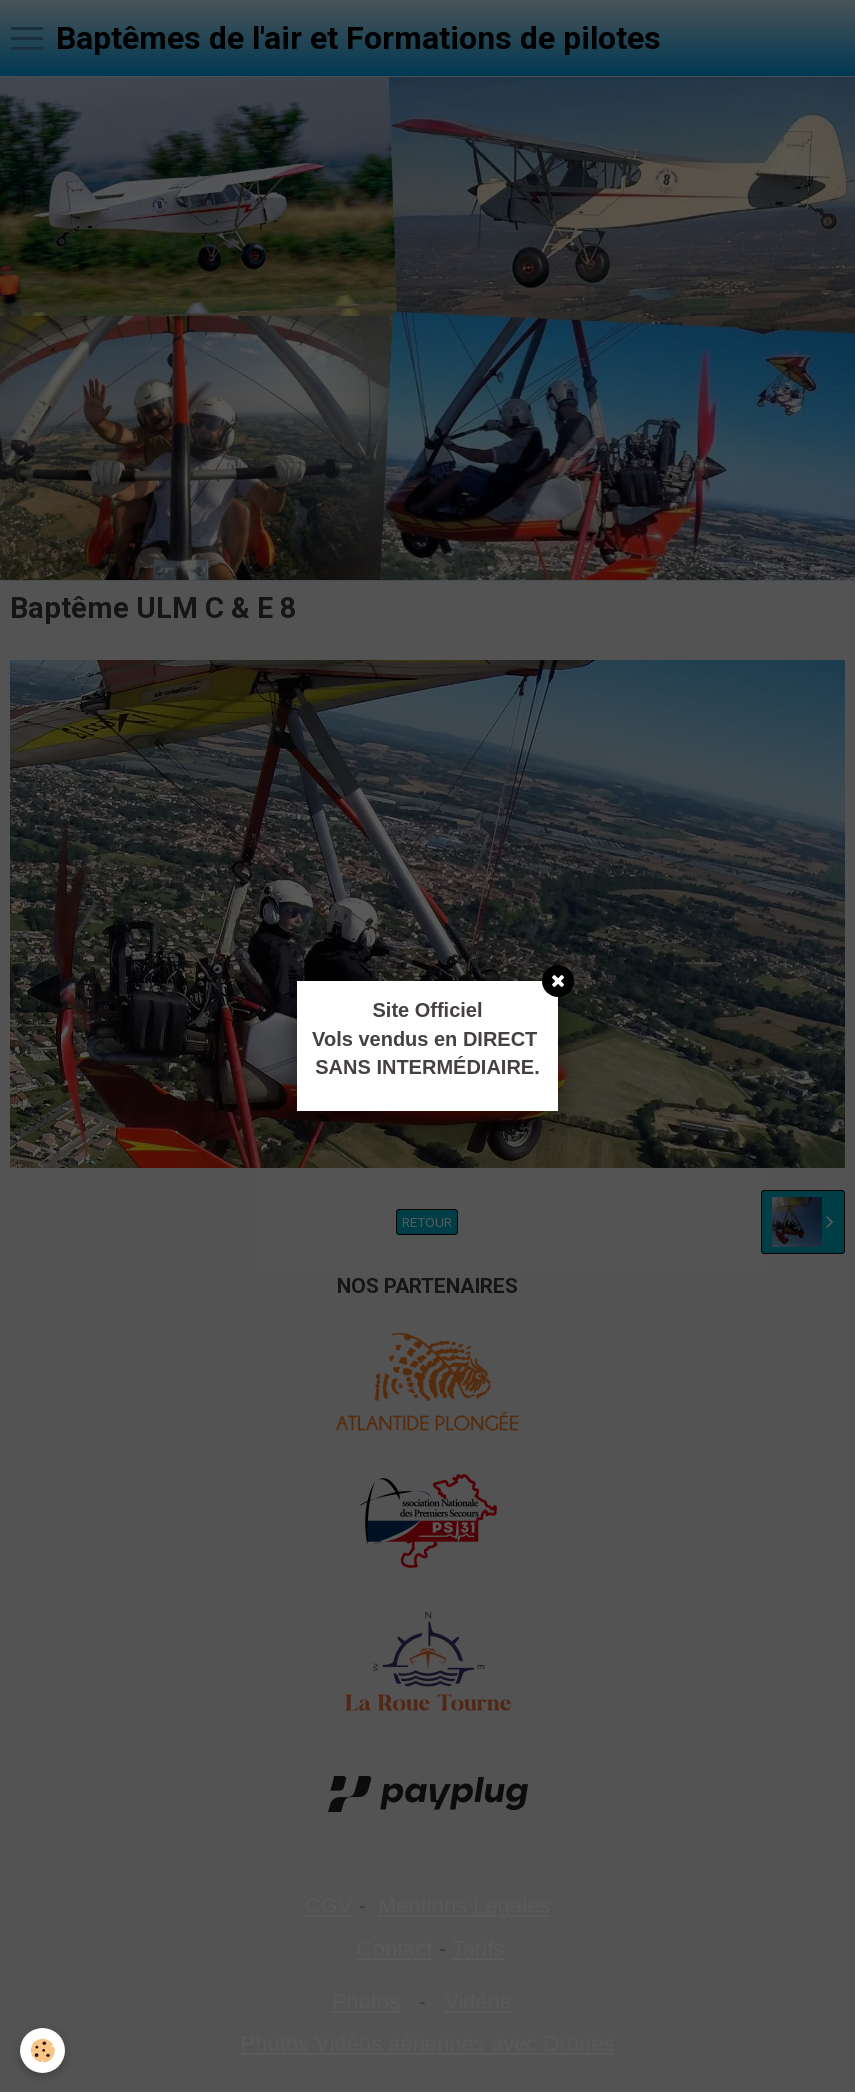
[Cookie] (42, 2050)
